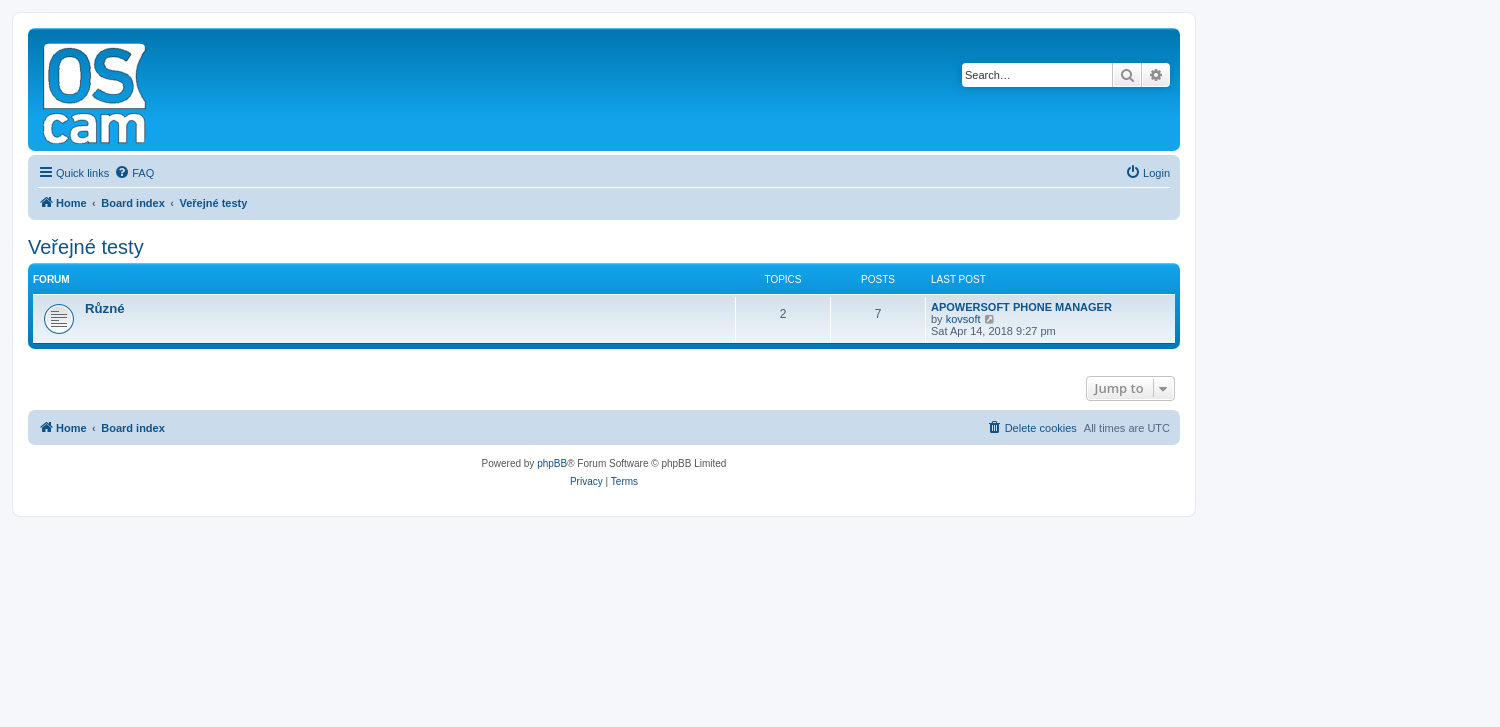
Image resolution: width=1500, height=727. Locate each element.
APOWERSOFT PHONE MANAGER (1021, 307)
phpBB (552, 463)
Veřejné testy (86, 247)
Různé (105, 308)
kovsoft (963, 319)
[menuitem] (134, 173)
